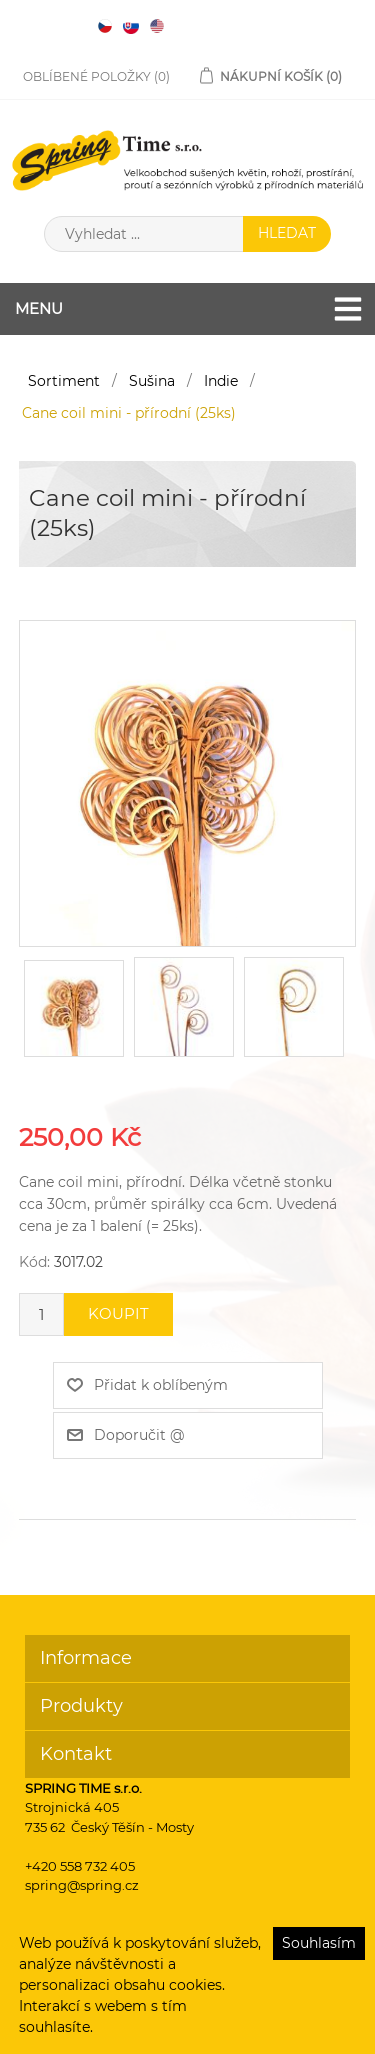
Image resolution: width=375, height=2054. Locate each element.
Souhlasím (319, 1943)
